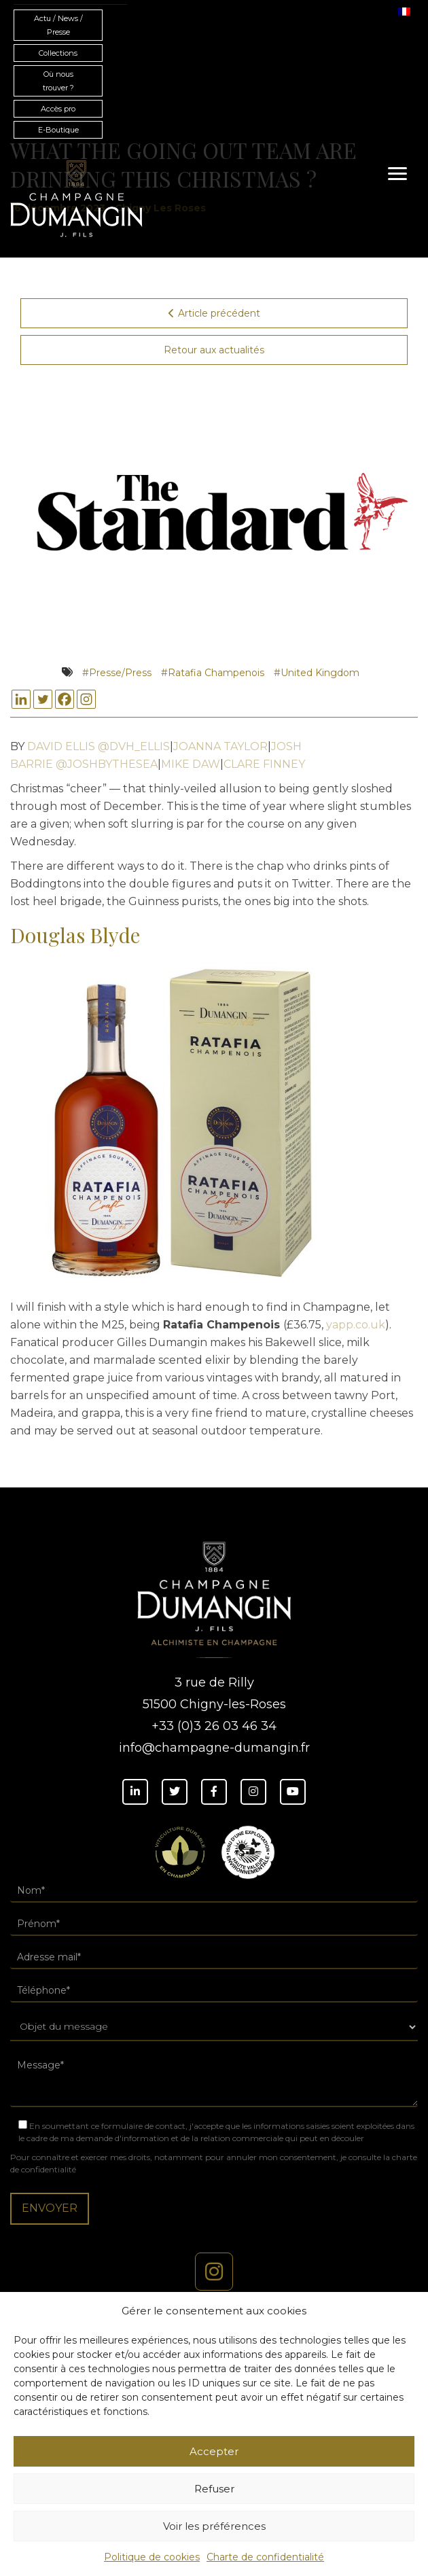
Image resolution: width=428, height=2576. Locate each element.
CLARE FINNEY (264, 764)
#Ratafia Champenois (212, 673)
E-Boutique (58, 130)
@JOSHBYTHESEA (107, 764)
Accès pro (58, 108)
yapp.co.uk (355, 1324)
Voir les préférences (214, 2526)
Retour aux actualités (214, 350)
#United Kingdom (316, 673)
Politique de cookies (152, 2557)
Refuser (214, 2488)
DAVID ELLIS (61, 746)
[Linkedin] (21, 699)
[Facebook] (64, 699)
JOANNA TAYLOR (220, 746)
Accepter (214, 2451)
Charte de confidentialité (265, 2557)
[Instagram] (86, 699)
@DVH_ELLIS (134, 746)
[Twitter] (42, 699)
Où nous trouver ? (58, 80)
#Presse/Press (116, 673)
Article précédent (214, 313)
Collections (58, 53)
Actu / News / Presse (58, 25)
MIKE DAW (190, 764)
